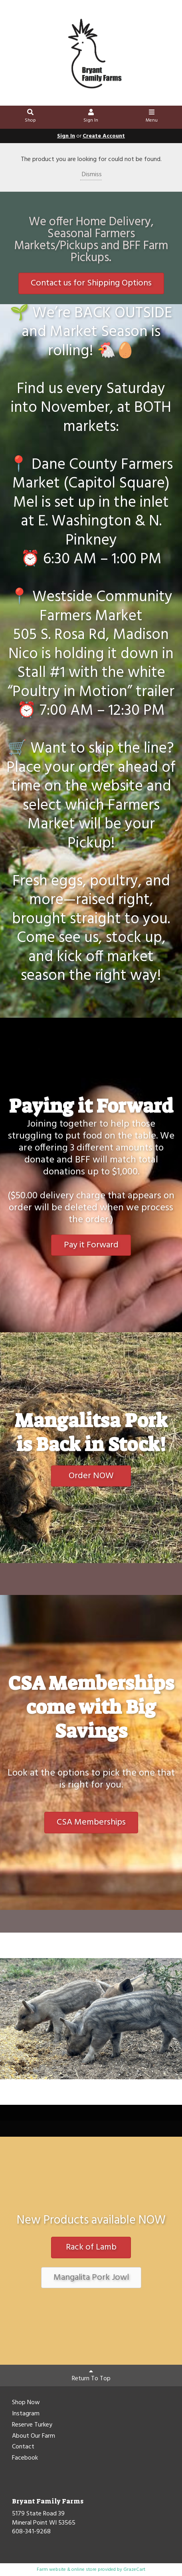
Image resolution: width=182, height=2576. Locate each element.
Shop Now (26, 2403)
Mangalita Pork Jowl (91, 2278)
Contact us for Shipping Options (91, 283)
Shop (30, 117)
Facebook (25, 2458)
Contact (23, 2447)
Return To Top (91, 2376)
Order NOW (91, 1476)
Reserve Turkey (32, 2425)
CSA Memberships (91, 1822)
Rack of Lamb (91, 2247)
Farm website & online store (67, 2570)
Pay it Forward (91, 1245)
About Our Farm (33, 2436)
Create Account (104, 136)
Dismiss (91, 174)
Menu (151, 117)
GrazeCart (134, 2570)
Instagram (26, 2414)
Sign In (90, 117)
